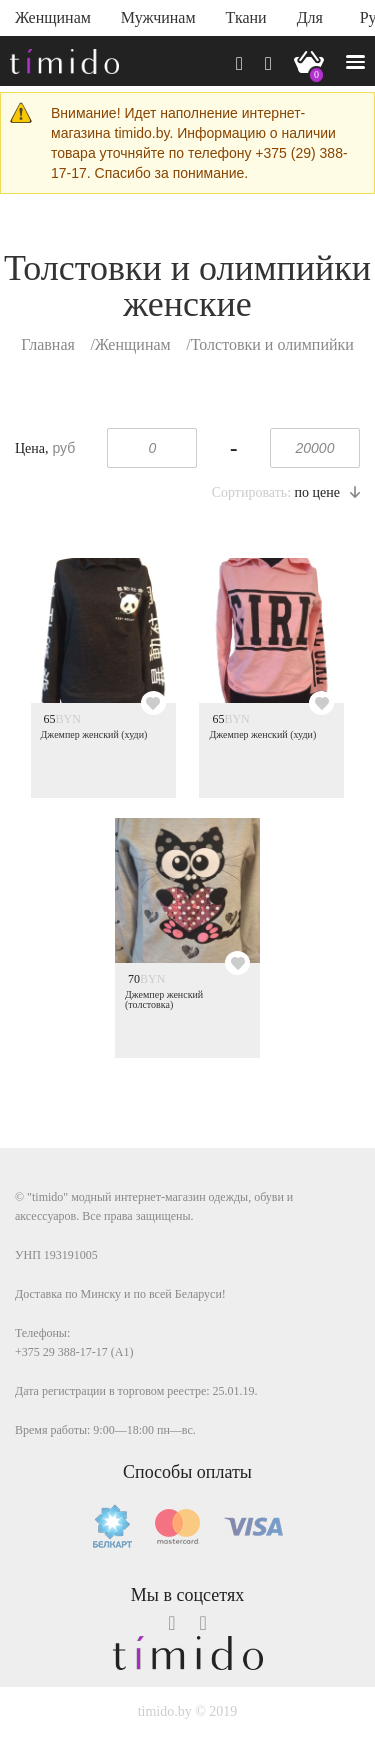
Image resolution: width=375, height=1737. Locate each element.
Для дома (313, 22)
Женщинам (53, 17)
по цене (327, 492)
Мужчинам (158, 17)
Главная (48, 344)
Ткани (246, 17)
